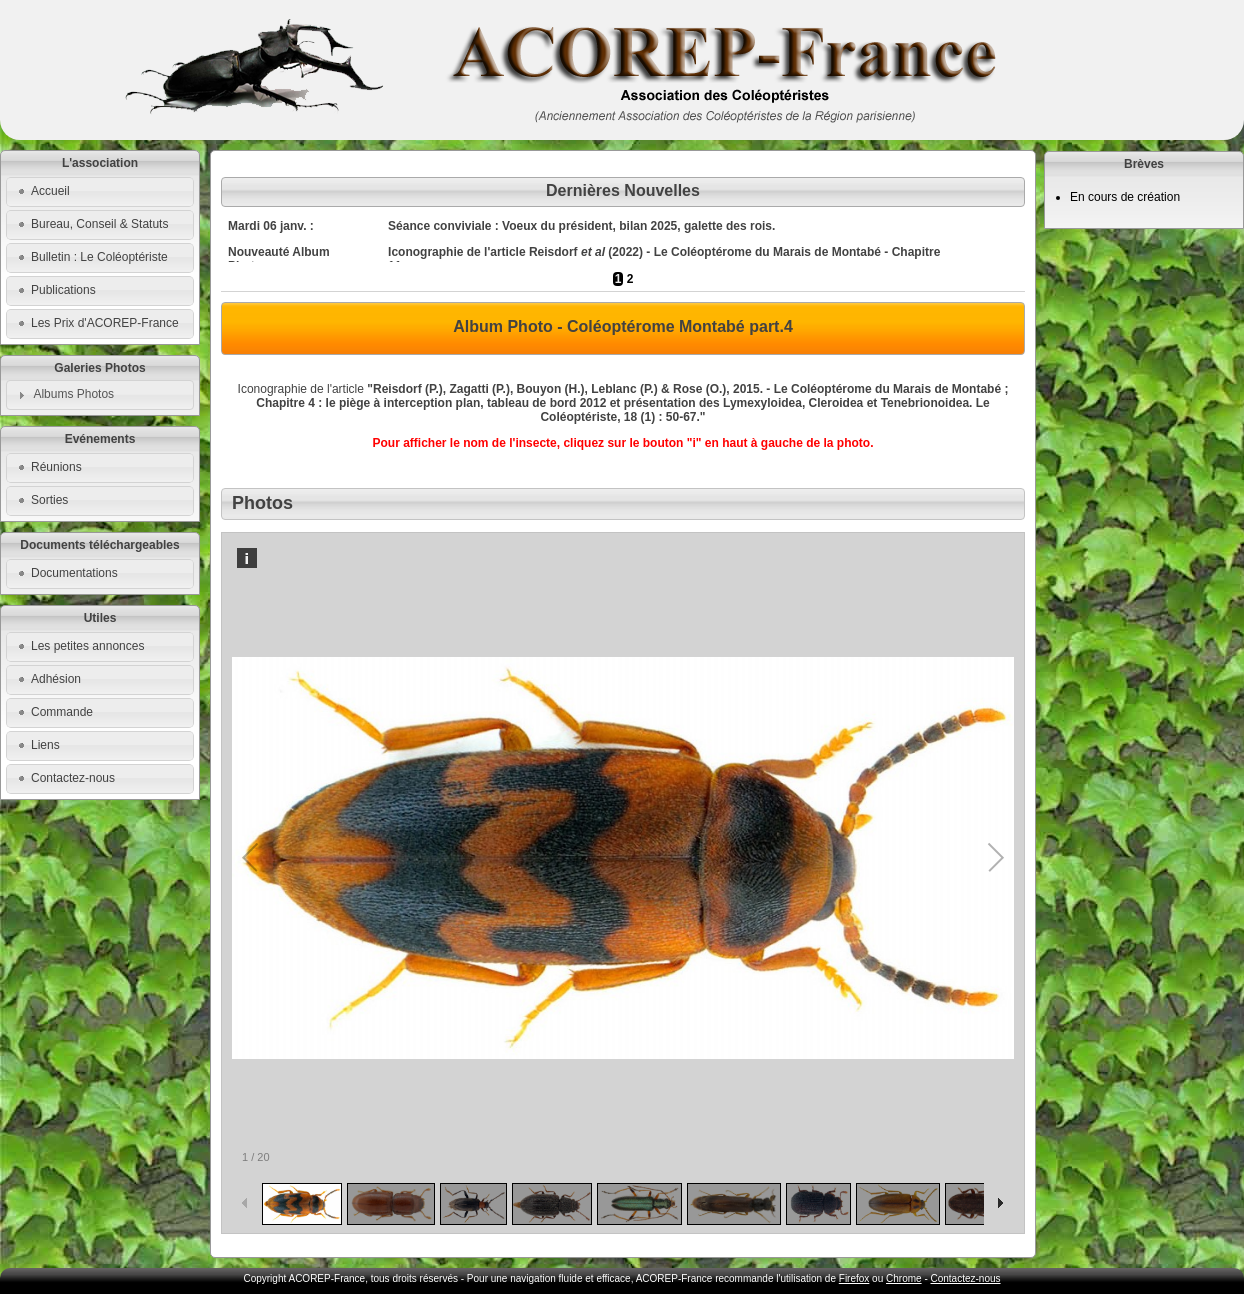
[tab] (100, 395)
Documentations (74, 573)
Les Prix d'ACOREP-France (105, 323)
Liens (45, 745)
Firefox (854, 1278)
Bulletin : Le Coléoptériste (99, 257)
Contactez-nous (73, 778)
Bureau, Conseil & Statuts (99, 224)
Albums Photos (73, 394)
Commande (62, 712)
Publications (63, 290)
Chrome (904, 1278)
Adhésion (56, 679)
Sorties (49, 500)
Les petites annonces (87, 646)
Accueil (50, 191)
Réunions (56, 467)
